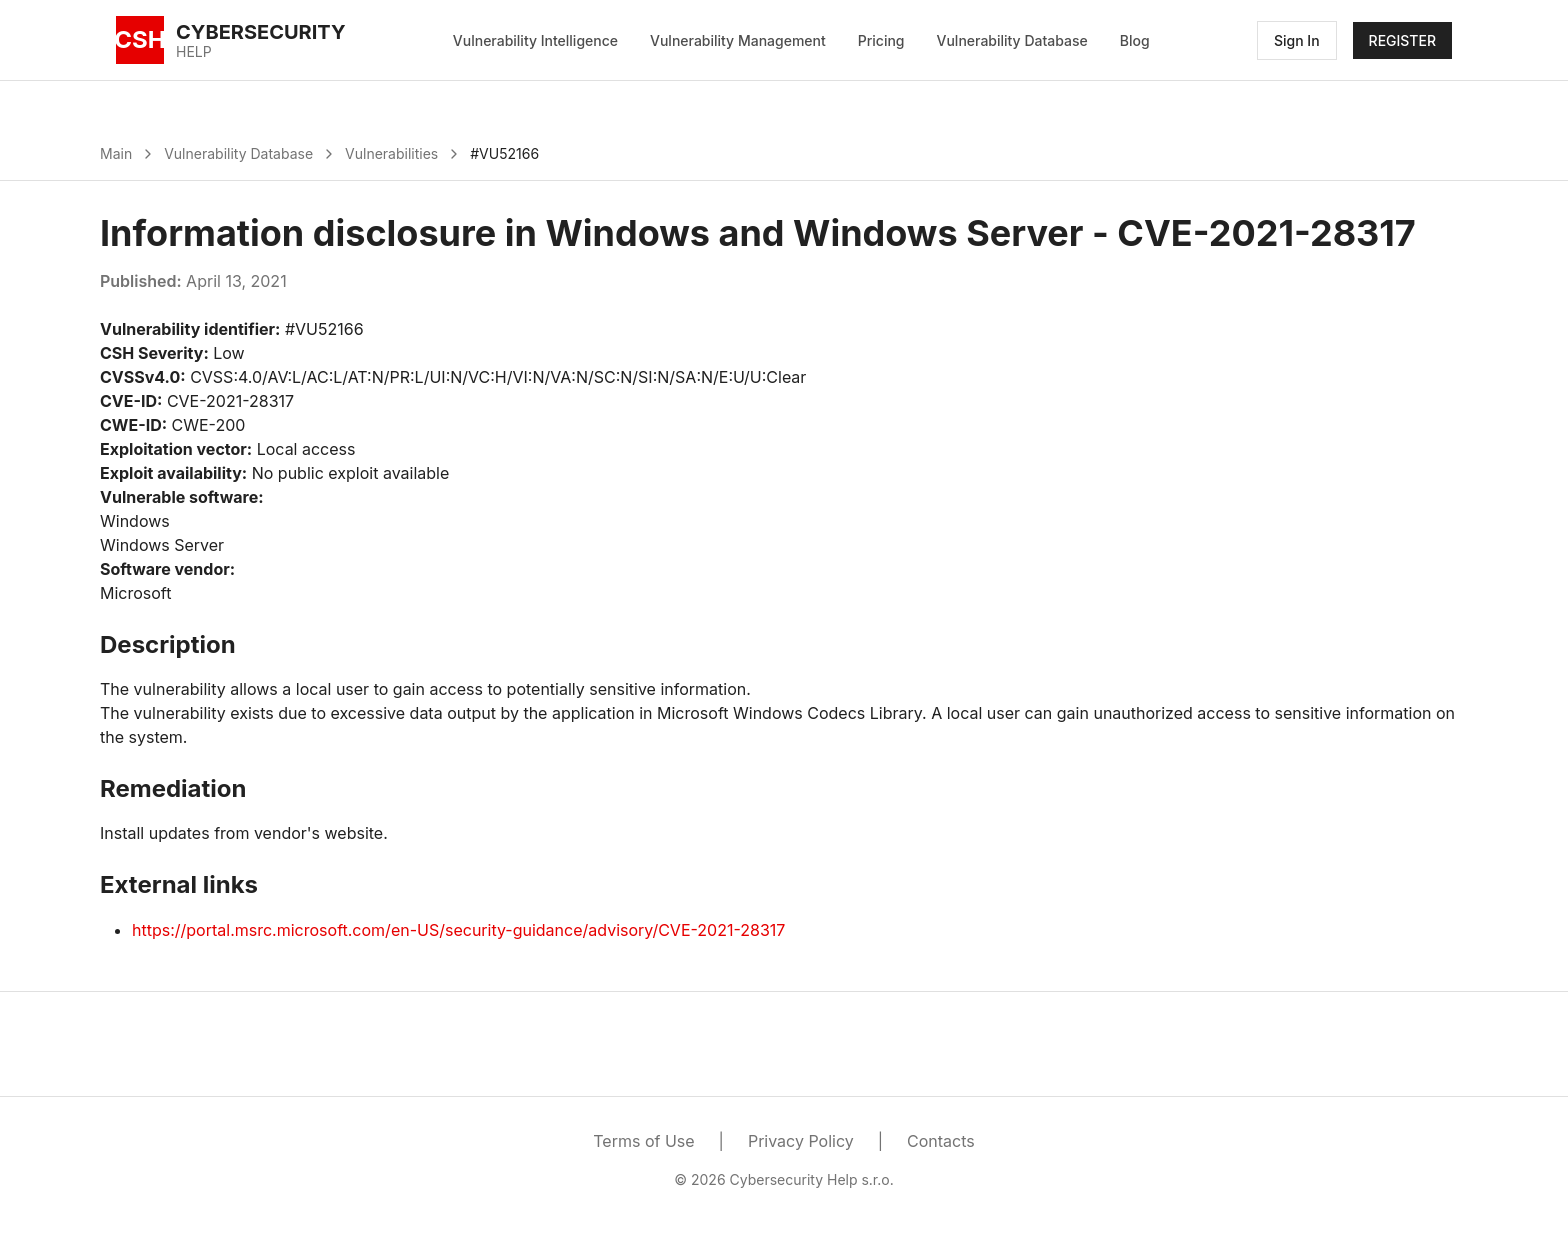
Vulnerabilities (391, 153)
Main (116, 153)
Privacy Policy (801, 1141)
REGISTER (1402, 40)
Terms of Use (643, 1141)
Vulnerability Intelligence (535, 40)
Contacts (941, 1141)
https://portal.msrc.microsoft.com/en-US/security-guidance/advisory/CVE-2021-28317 (458, 930)
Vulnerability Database (1012, 40)
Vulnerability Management (738, 40)
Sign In (1297, 40)
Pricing (881, 40)
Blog (1135, 40)
